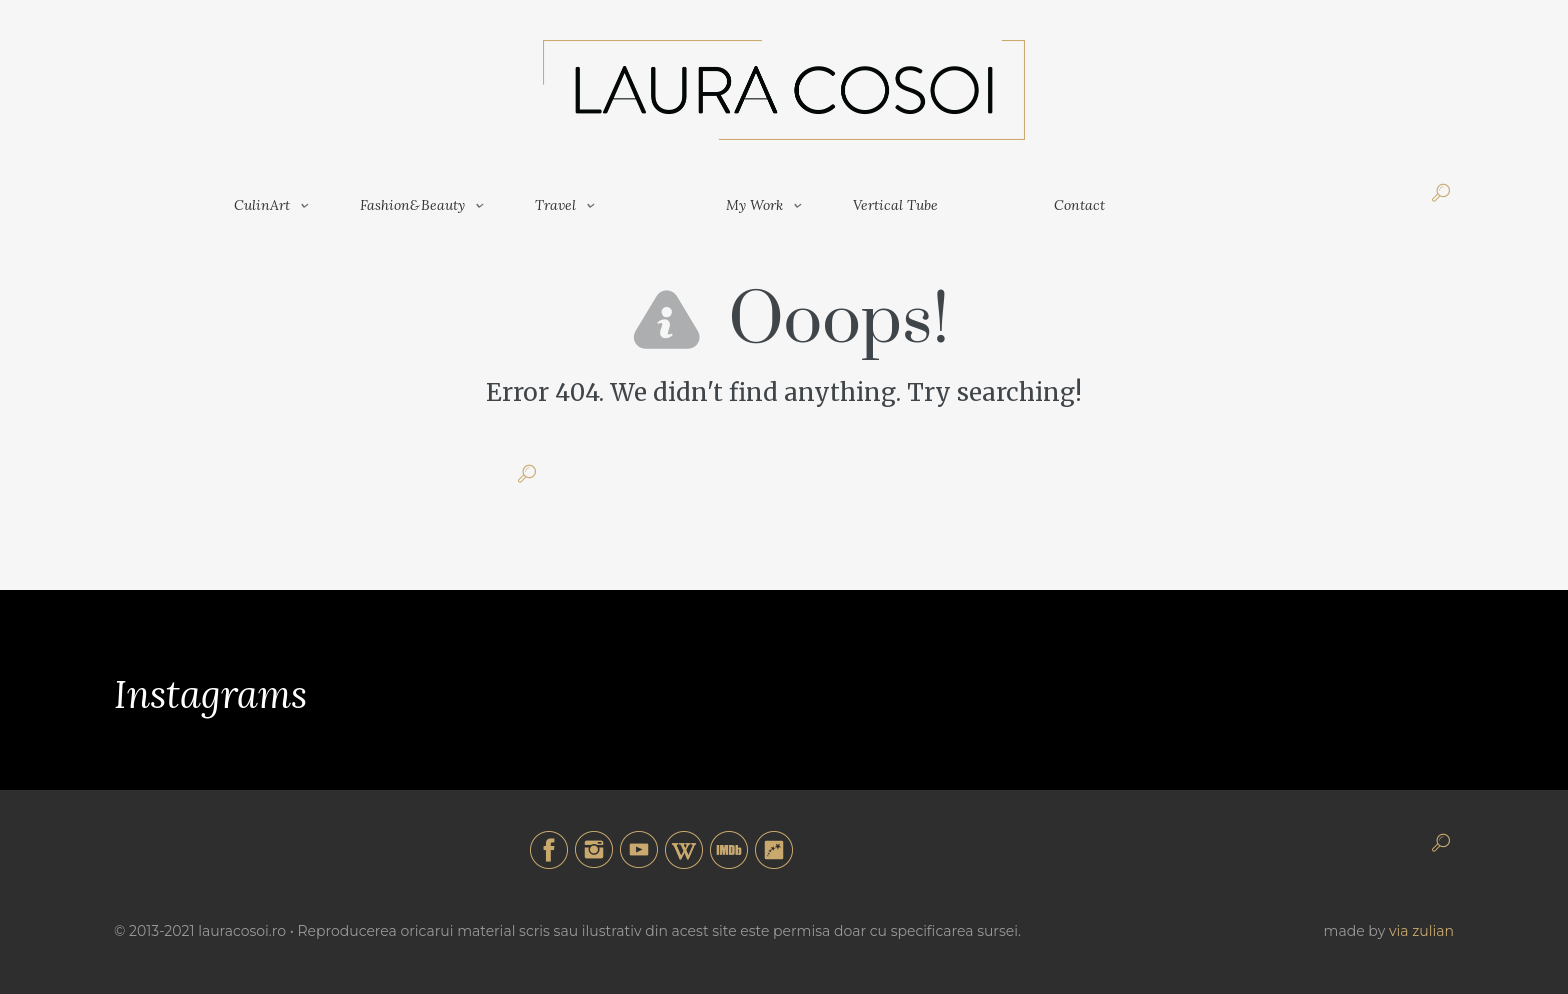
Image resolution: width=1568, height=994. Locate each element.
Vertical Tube (895, 205)
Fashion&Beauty (412, 205)
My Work (754, 205)
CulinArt (262, 205)
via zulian (1421, 931)
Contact (1079, 205)
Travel (555, 205)
